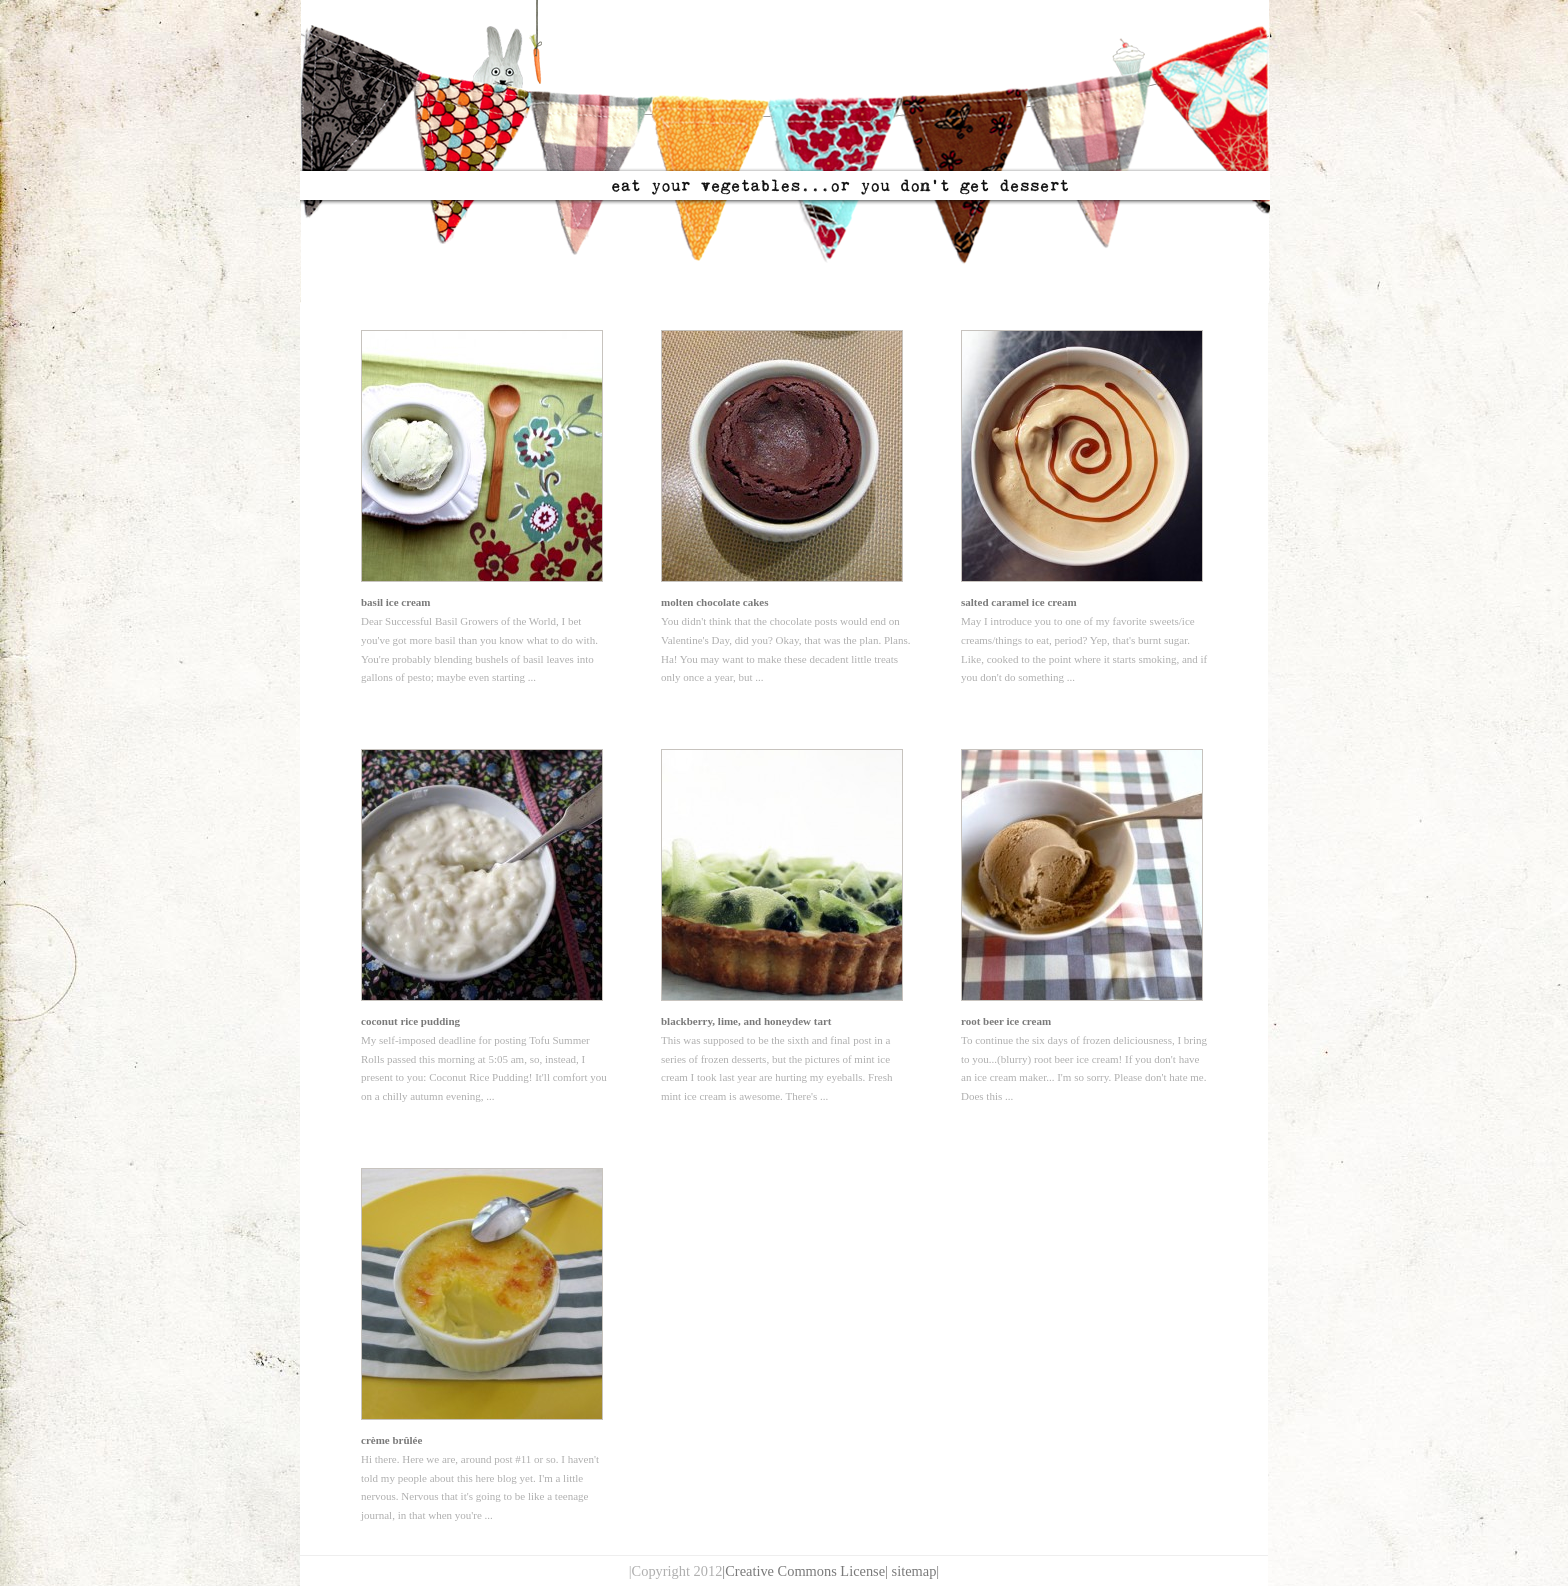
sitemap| (916, 1571)
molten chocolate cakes (715, 602)
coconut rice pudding (410, 1021)
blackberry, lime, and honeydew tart (746, 1021)
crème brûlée (391, 1440)
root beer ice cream (1006, 1021)
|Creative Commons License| (805, 1571)
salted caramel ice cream (1019, 602)
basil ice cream (395, 602)
